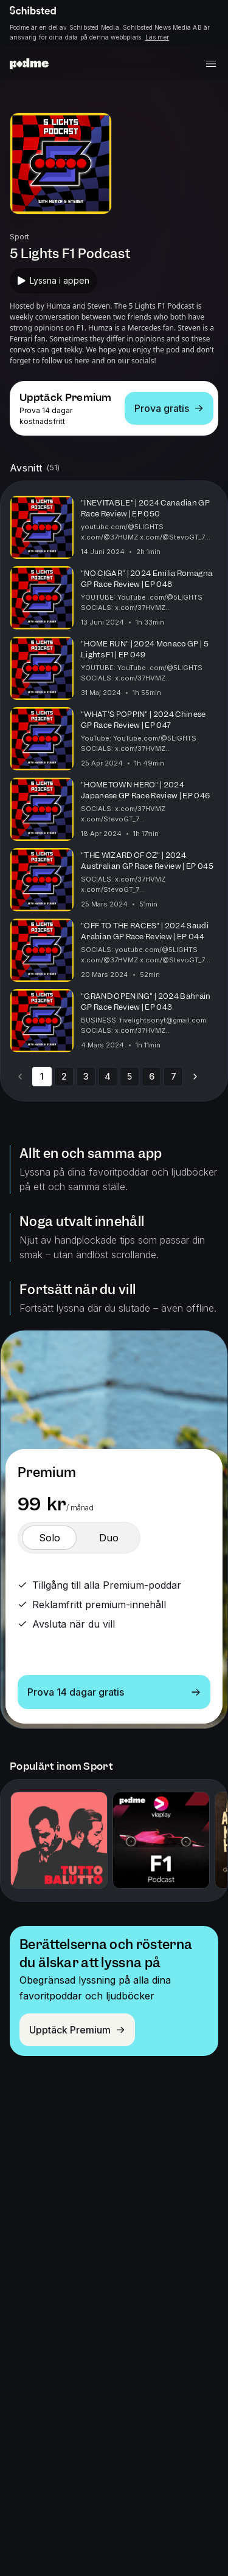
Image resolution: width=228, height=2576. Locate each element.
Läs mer (157, 37)
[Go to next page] (195, 1076)
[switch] (49, 1538)
